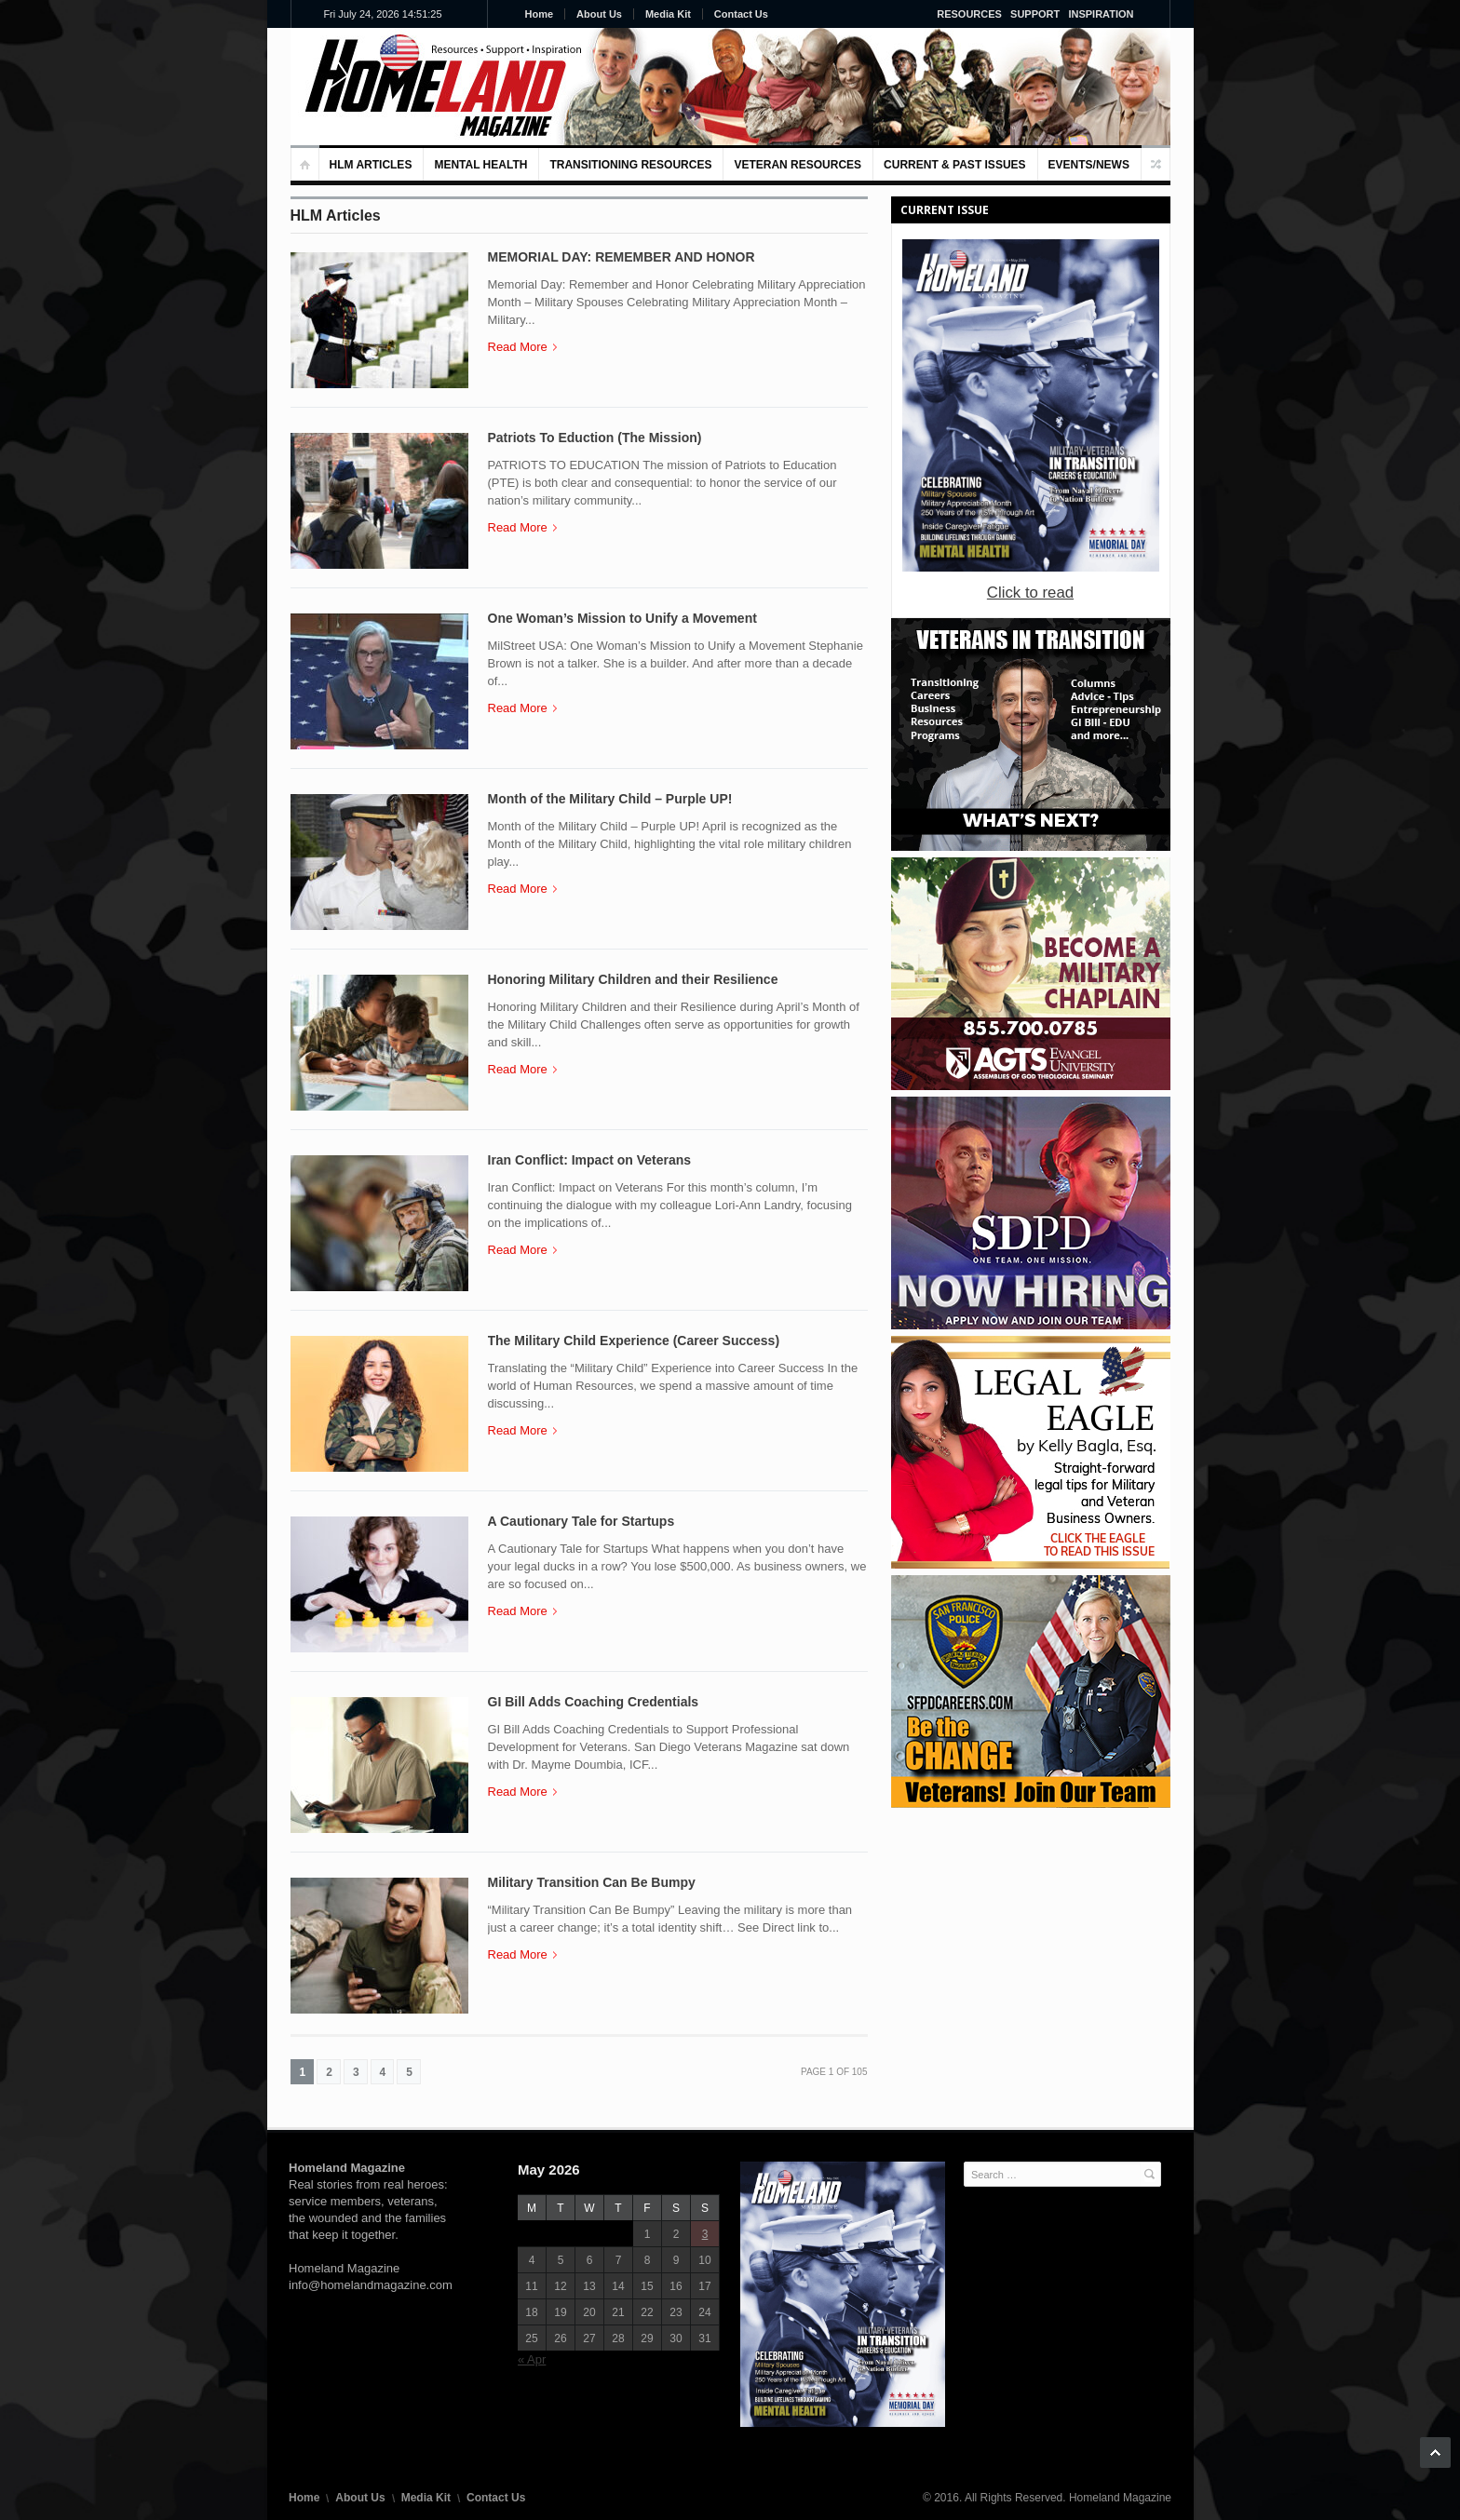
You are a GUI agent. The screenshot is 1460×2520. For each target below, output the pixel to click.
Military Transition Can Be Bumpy (592, 1882)
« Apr (532, 2359)
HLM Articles (371, 164)
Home (539, 14)
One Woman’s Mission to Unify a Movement (622, 618)
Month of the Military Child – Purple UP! (610, 798)
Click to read (1030, 592)
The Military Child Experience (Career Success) (634, 1340)
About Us (599, 14)
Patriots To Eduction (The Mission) (595, 437)
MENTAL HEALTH (480, 164)
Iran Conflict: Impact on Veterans (590, 1159)
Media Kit (668, 14)
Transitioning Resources (630, 164)
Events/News (1088, 164)
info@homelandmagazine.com (371, 2285)
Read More (522, 347)
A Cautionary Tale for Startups (581, 1521)
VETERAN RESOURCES (797, 164)
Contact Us (741, 14)
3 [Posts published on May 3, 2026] (705, 2234)
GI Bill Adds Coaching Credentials (593, 1701)
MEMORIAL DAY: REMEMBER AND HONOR (621, 256)
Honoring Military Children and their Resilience (633, 979)
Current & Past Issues (954, 164)
